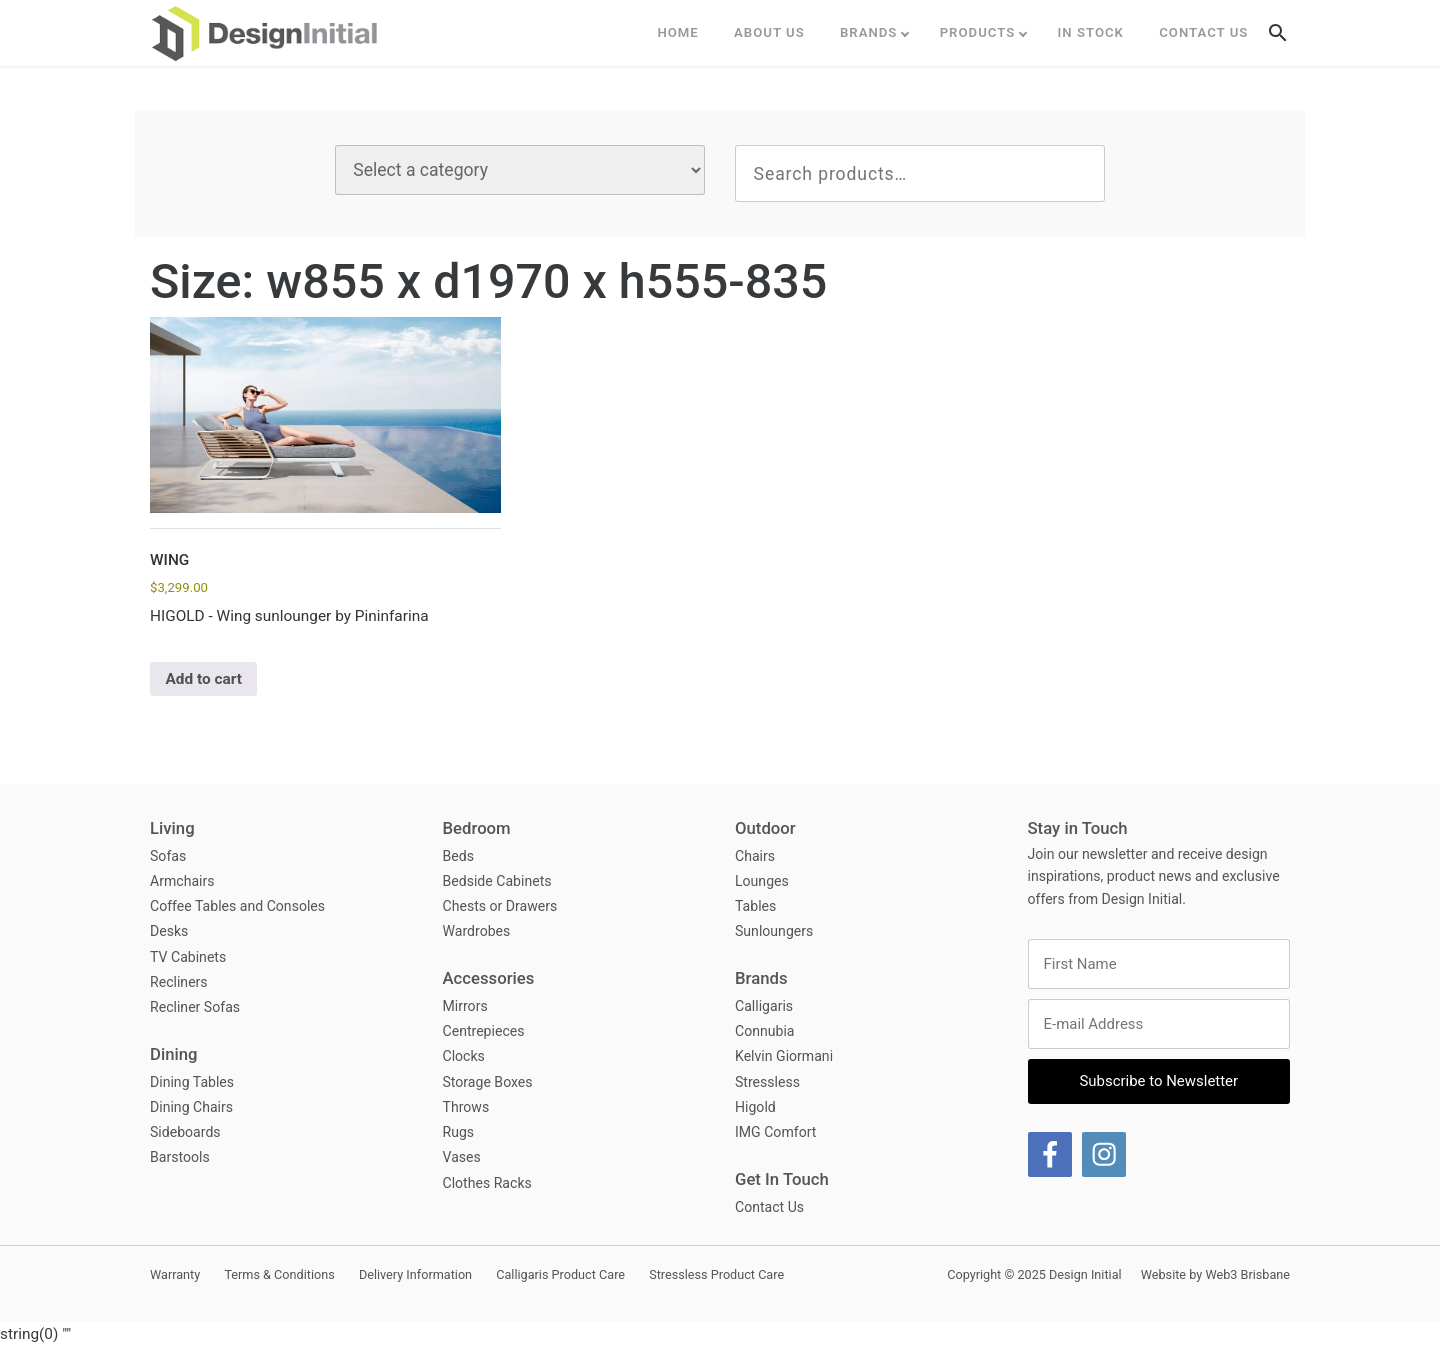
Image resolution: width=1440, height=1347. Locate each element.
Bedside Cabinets (497, 881)
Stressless (767, 1082)
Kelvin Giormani (784, 1056)
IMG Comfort (775, 1132)
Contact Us (1203, 32)
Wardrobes (477, 931)
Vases (462, 1157)
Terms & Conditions (279, 1274)
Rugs (459, 1132)
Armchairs (182, 881)
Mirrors (465, 1006)
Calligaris (764, 1006)
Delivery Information (415, 1274)
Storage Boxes (488, 1082)
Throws (466, 1107)
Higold (755, 1107)
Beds (458, 856)
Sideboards (185, 1132)
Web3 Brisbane (1247, 1274)
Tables (755, 906)
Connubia (765, 1031)
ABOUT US (769, 32)
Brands (869, 32)
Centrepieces (484, 1031)
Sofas (168, 856)
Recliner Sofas (195, 1007)
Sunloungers (774, 931)
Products (978, 32)
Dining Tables (192, 1082)
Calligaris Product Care (560, 1274)
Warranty (175, 1274)
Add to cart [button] (203, 679)
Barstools (180, 1157)
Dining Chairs (191, 1107)
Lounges (762, 881)
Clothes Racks (487, 1183)
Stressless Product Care (716, 1274)
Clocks (464, 1056)
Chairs (755, 856)
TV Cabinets (188, 957)
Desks (169, 931)
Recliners (179, 982)
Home (677, 32)
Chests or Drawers (500, 906)
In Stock (1091, 32)
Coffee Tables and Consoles (237, 906)
